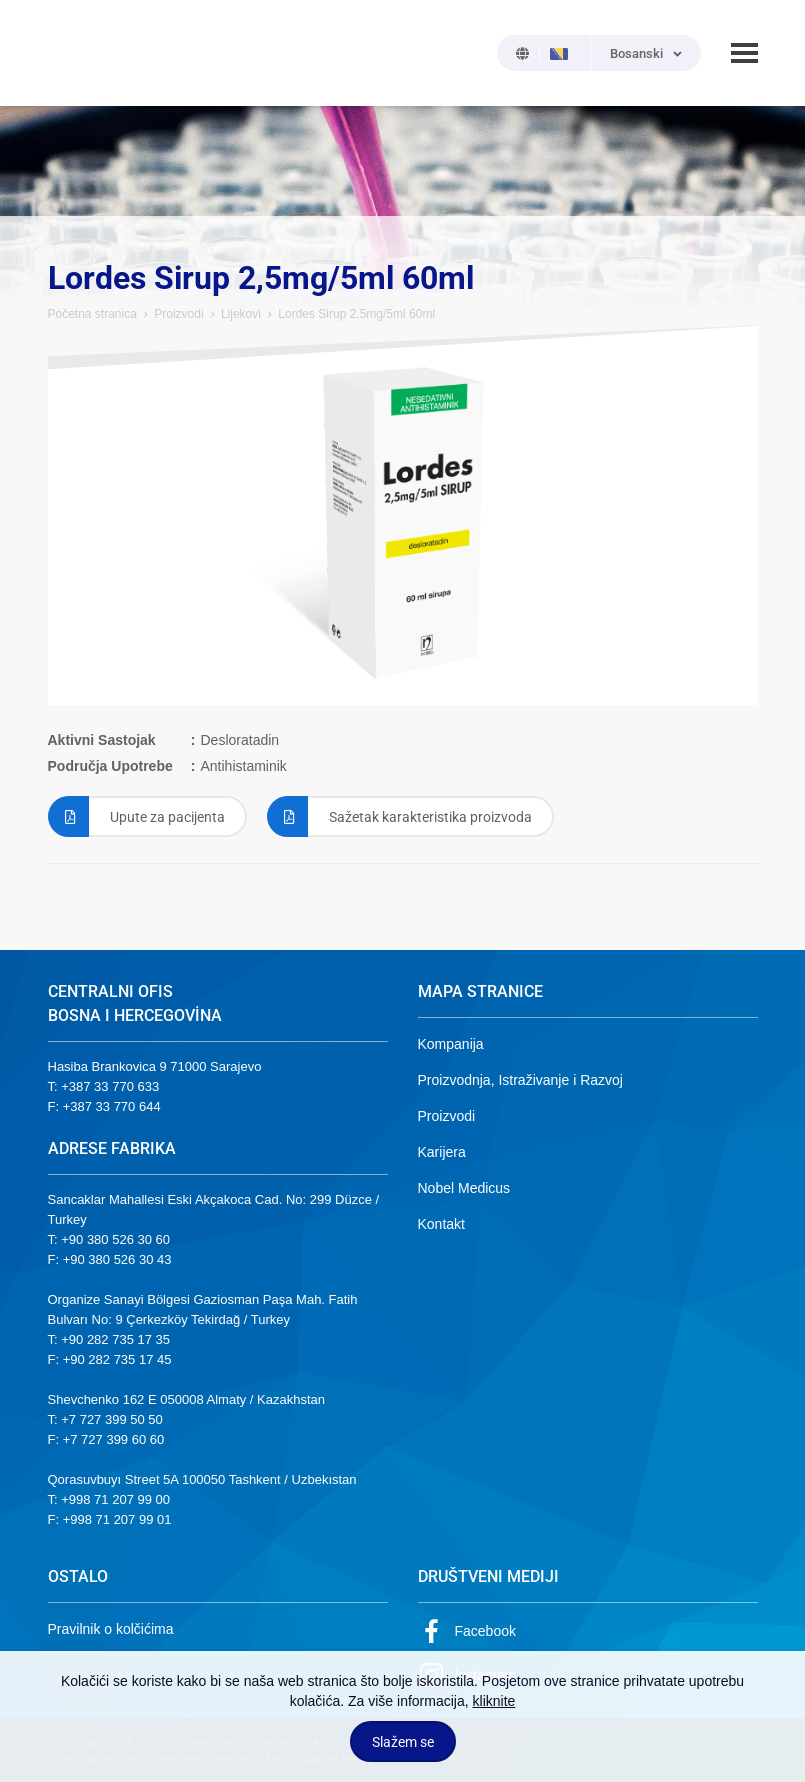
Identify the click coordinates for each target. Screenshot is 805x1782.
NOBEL (75, 53)
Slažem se (403, 1742)
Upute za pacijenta (136, 816)
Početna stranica (92, 314)
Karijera (442, 1152)
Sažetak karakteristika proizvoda (399, 816)
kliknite (494, 1701)
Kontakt (441, 1224)
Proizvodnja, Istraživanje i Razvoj (520, 1080)
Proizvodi (178, 314)
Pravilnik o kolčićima (111, 1629)
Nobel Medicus (464, 1188)
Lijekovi (241, 314)
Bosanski (636, 53)
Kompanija (451, 1044)
